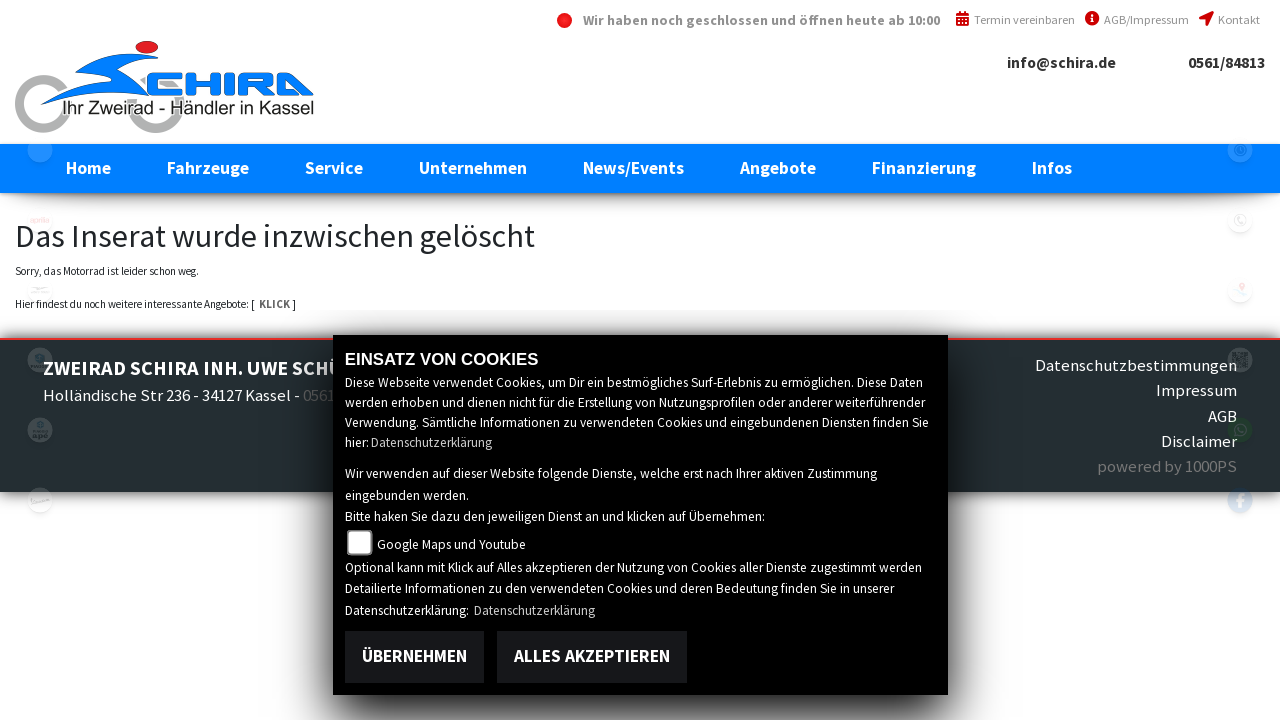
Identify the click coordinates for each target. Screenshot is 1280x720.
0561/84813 (1226, 62)
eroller (40, 150)
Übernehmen (414, 656)
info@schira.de (1061, 62)
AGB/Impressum (1137, 19)
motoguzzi (40, 290)
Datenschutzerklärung (431, 442)
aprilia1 (40, 220)
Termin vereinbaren (1015, 19)
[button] (208, 168)
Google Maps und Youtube (451, 544)
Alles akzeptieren (592, 656)
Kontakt (1229, 19)
